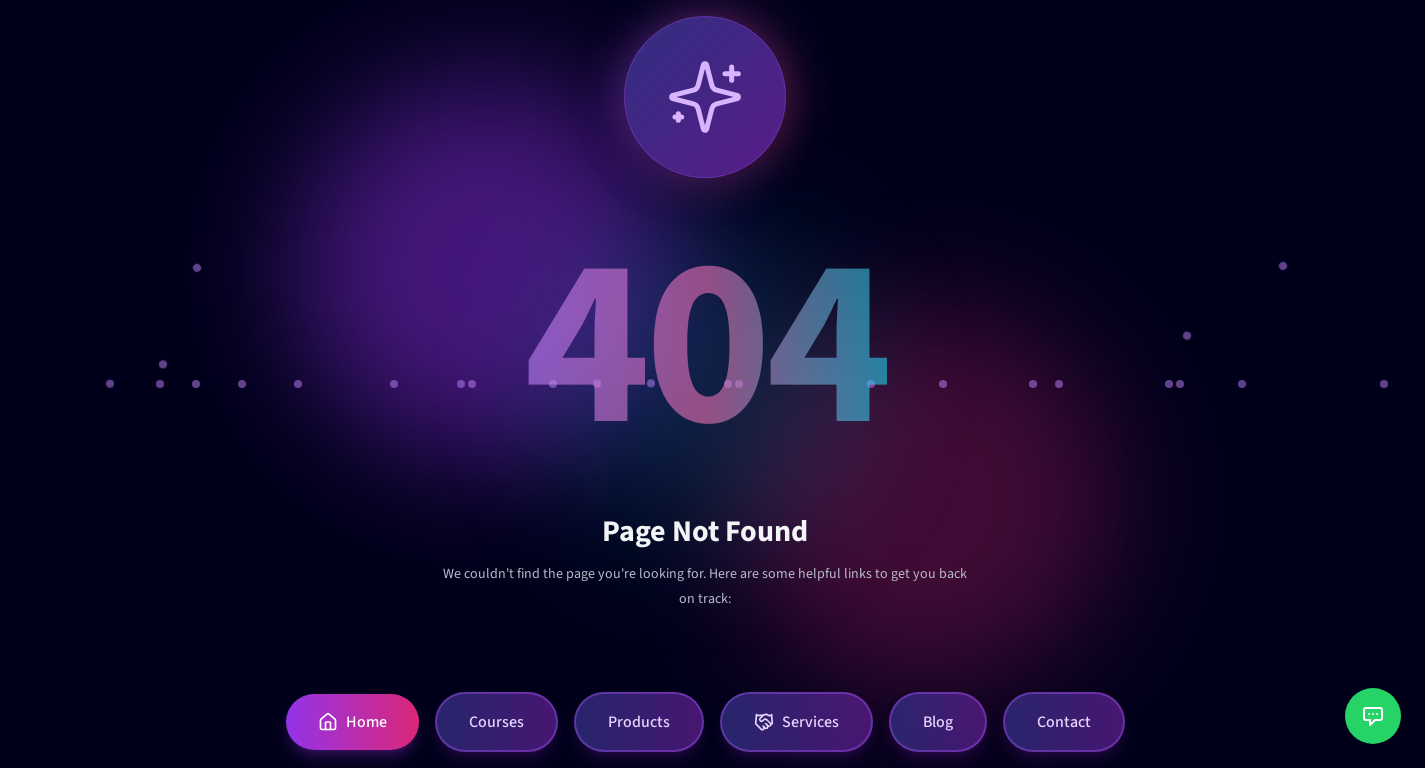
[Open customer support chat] (1373, 716)
